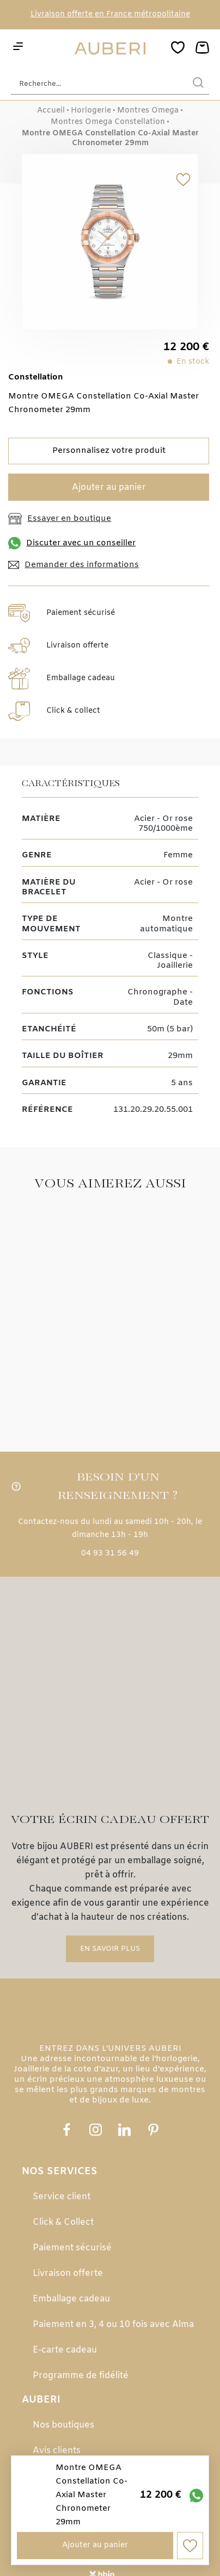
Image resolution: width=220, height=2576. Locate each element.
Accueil (51, 111)
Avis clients (57, 2431)
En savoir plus (110, 1841)
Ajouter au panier (109, 487)
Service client (61, 2177)
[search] (198, 84)
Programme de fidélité (81, 2356)
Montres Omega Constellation (108, 122)
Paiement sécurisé (72, 2228)
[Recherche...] (93, 84)
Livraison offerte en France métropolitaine (110, 14)
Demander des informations (73, 564)
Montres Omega (148, 111)
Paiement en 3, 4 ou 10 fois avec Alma (113, 2305)
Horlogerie (91, 111)
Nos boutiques (63, 2405)
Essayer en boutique (59, 519)
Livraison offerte (68, 2254)
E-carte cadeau (65, 2330)
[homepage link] (110, 49)
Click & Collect (63, 2202)
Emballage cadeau (71, 2279)
